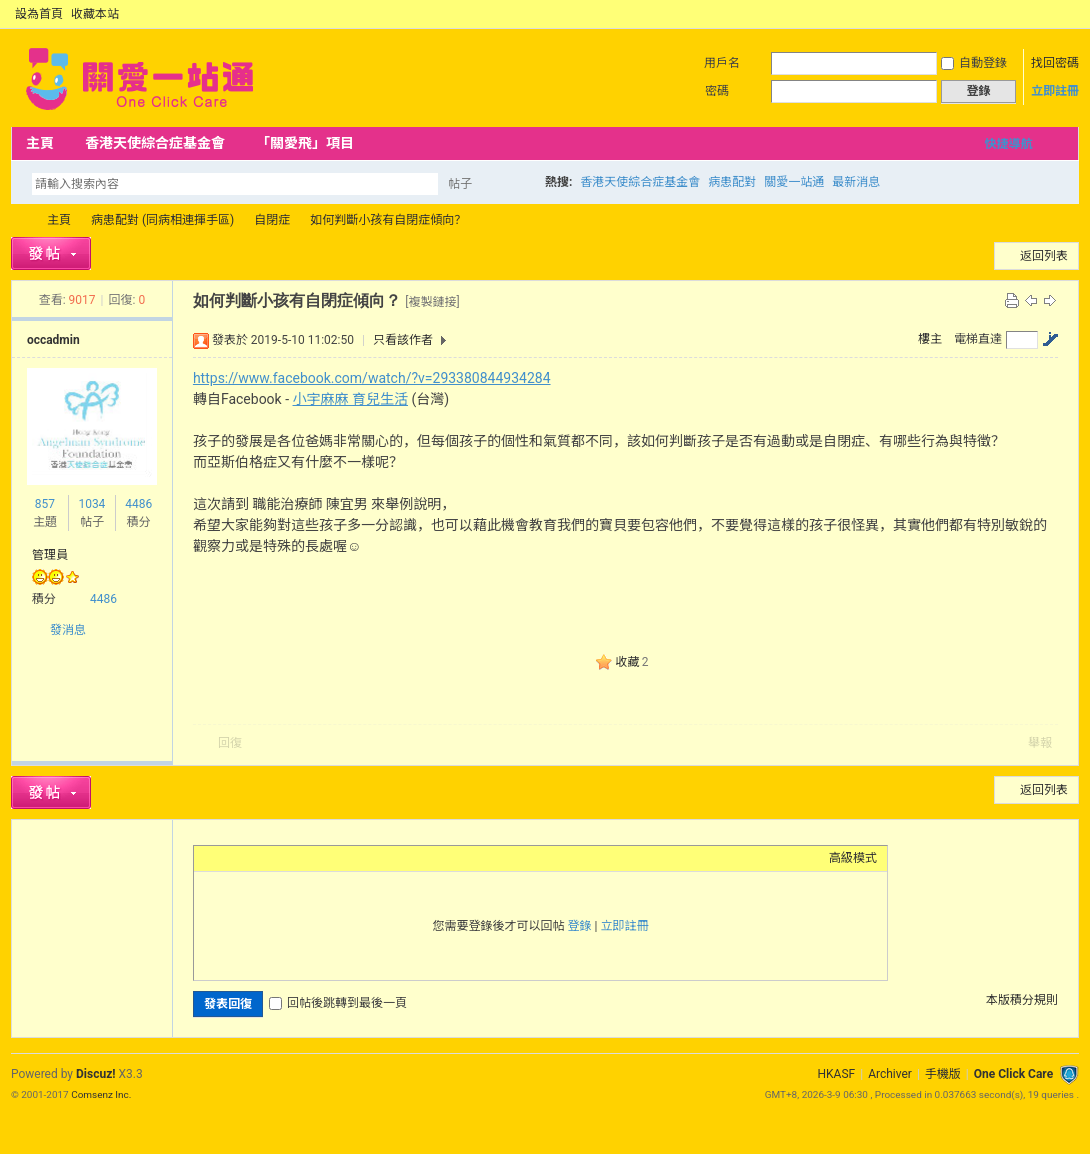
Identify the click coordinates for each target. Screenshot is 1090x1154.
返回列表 (1044, 256)
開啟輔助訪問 (1051, 14)
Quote (304, 858)
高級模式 (853, 858)
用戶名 (722, 63)
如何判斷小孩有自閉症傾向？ (388, 220)
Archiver (890, 1074)
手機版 (943, 1074)
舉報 (1040, 743)
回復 (230, 743)
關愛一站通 (794, 182)
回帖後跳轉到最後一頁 (338, 1003)
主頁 (40, 143)
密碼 (717, 91)
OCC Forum (19, 220)
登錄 (580, 926)
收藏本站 (95, 14)
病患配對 (732, 182)
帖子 (460, 184)
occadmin (53, 340)
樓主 (930, 339)
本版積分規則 (1022, 1000)
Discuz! (95, 1074)
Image (254, 858)
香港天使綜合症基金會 (155, 143)
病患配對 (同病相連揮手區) (162, 220)
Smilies (354, 858)
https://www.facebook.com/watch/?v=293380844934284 (372, 378)
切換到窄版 (1067, 14)
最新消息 (856, 182)
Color (229, 858)
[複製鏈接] (432, 302)
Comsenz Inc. (101, 1094)
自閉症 (272, 220)
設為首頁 (39, 14)
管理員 (50, 555)
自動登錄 (974, 63)
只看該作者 (403, 340)
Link (279, 858)
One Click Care (1013, 1074)
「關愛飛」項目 (305, 143)
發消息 (68, 630)
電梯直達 (978, 339)
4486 (138, 504)
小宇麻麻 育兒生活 (350, 399)
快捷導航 (1009, 144)
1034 (91, 504)
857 (45, 504)
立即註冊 (1055, 91)
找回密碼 (1055, 63)
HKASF (837, 1074)
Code (329, 858)
